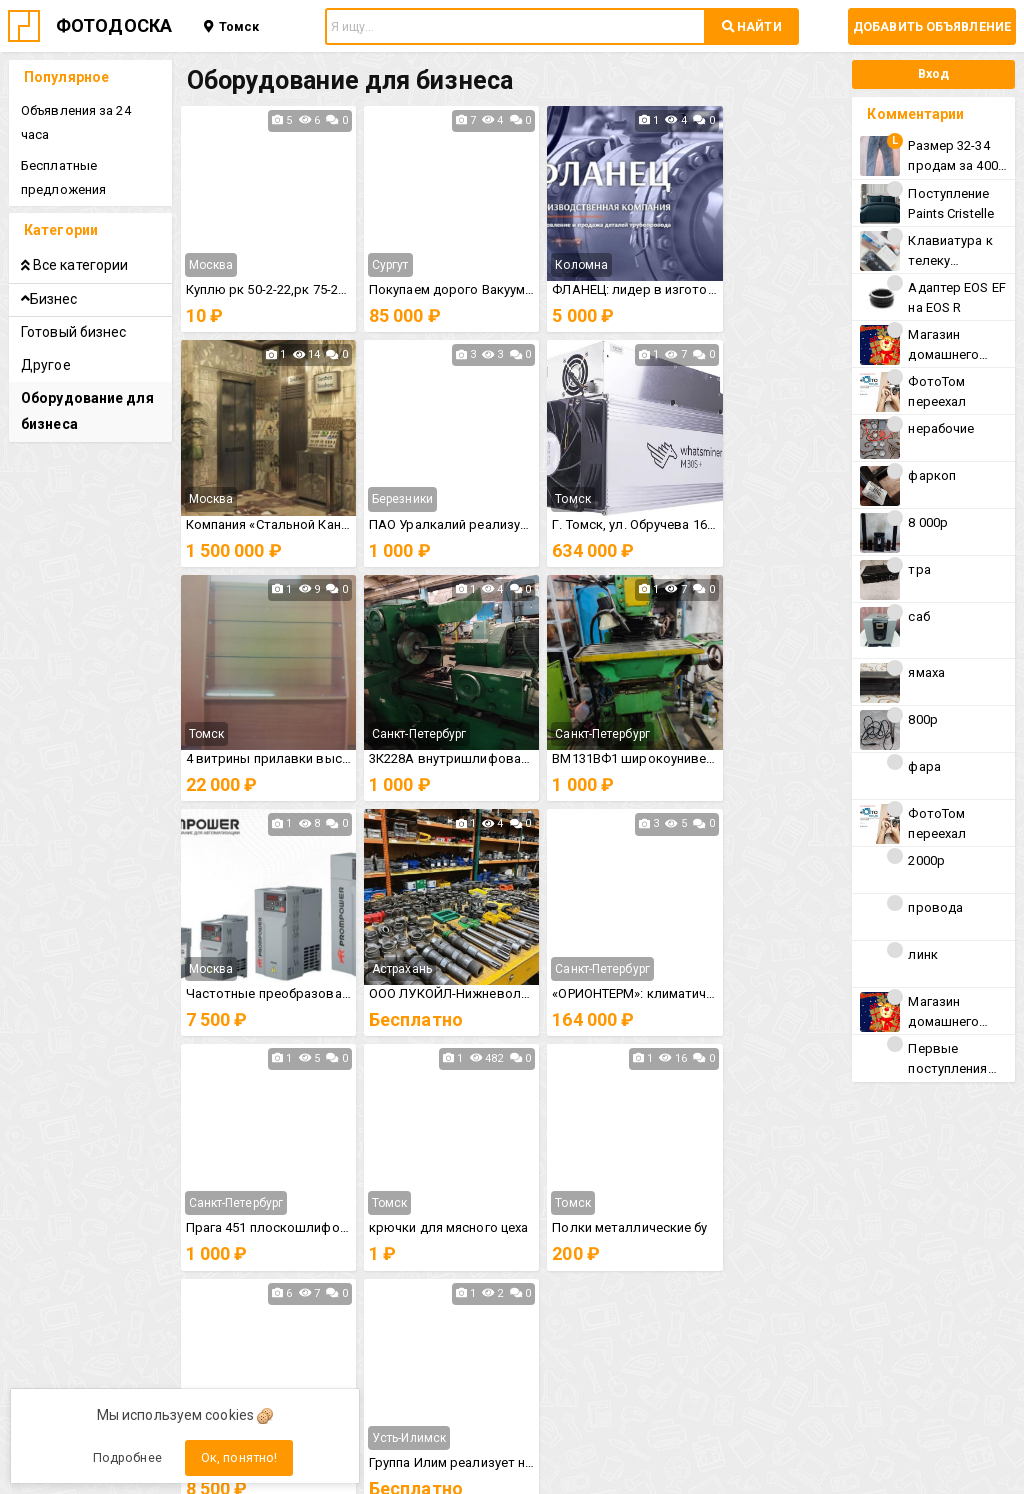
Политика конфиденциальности (285, 1314)
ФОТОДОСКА (114, 25)
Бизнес (50, 275)
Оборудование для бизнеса (88, 387)
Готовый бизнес (74, 308)
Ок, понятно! (239, 1457)
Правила (431, 1230)
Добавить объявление (932, 26)
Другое (47, 341)
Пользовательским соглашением (679, 1300)
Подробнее (127, 1457)
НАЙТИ (752, 26)
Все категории (75, 241)
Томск (231, 26)
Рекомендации (592, 1264)
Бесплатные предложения (64, 153)
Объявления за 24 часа (92, 110)
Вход (930, 73)
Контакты (431, 1264)
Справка (592, 1230)
